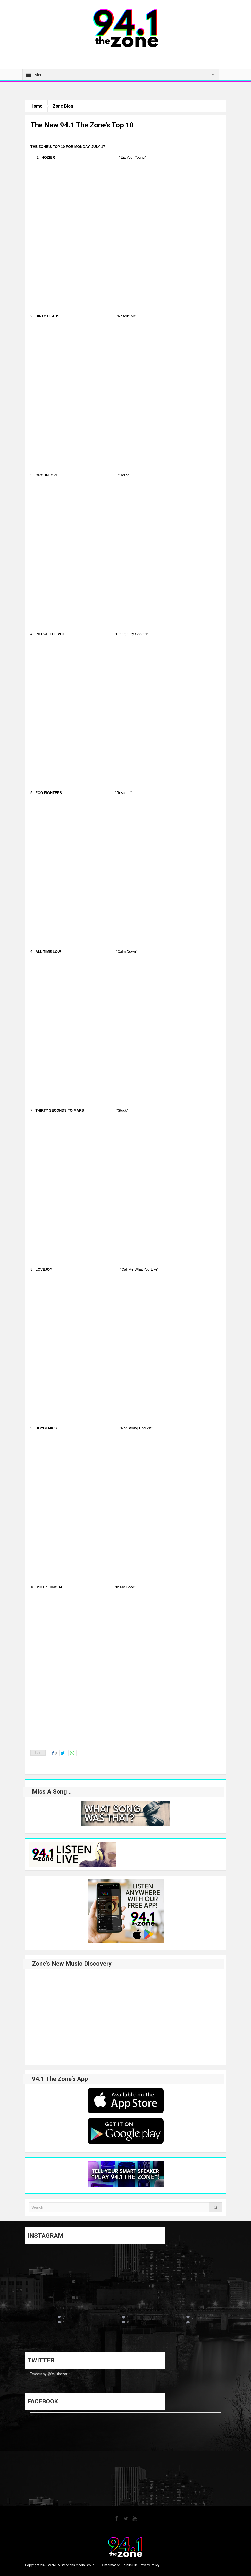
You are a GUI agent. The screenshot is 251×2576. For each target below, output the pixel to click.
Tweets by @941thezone (50, 2374)
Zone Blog (63, 106)
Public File (130, 2565)
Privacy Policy (149, 2565)
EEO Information (109, 2565)
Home (36, 106)
